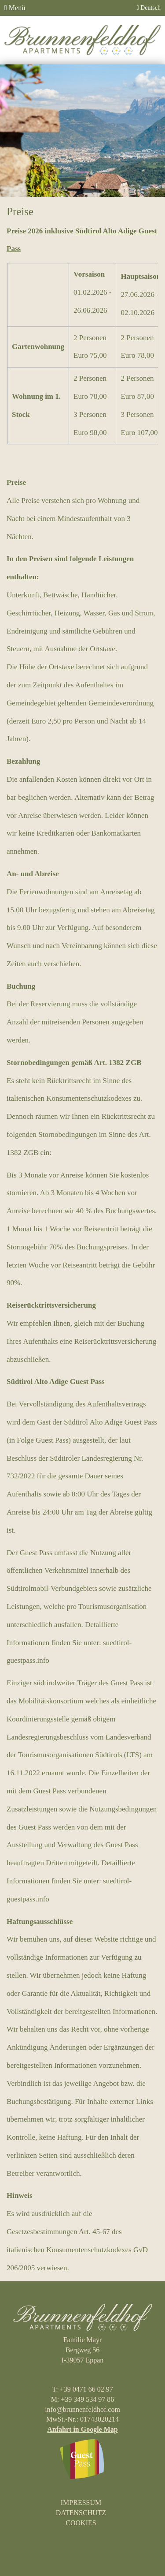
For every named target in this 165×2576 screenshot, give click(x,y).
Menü (14, 7)
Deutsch (148, 7)
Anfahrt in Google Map (82, 2429)
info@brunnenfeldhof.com (82, 2409)
